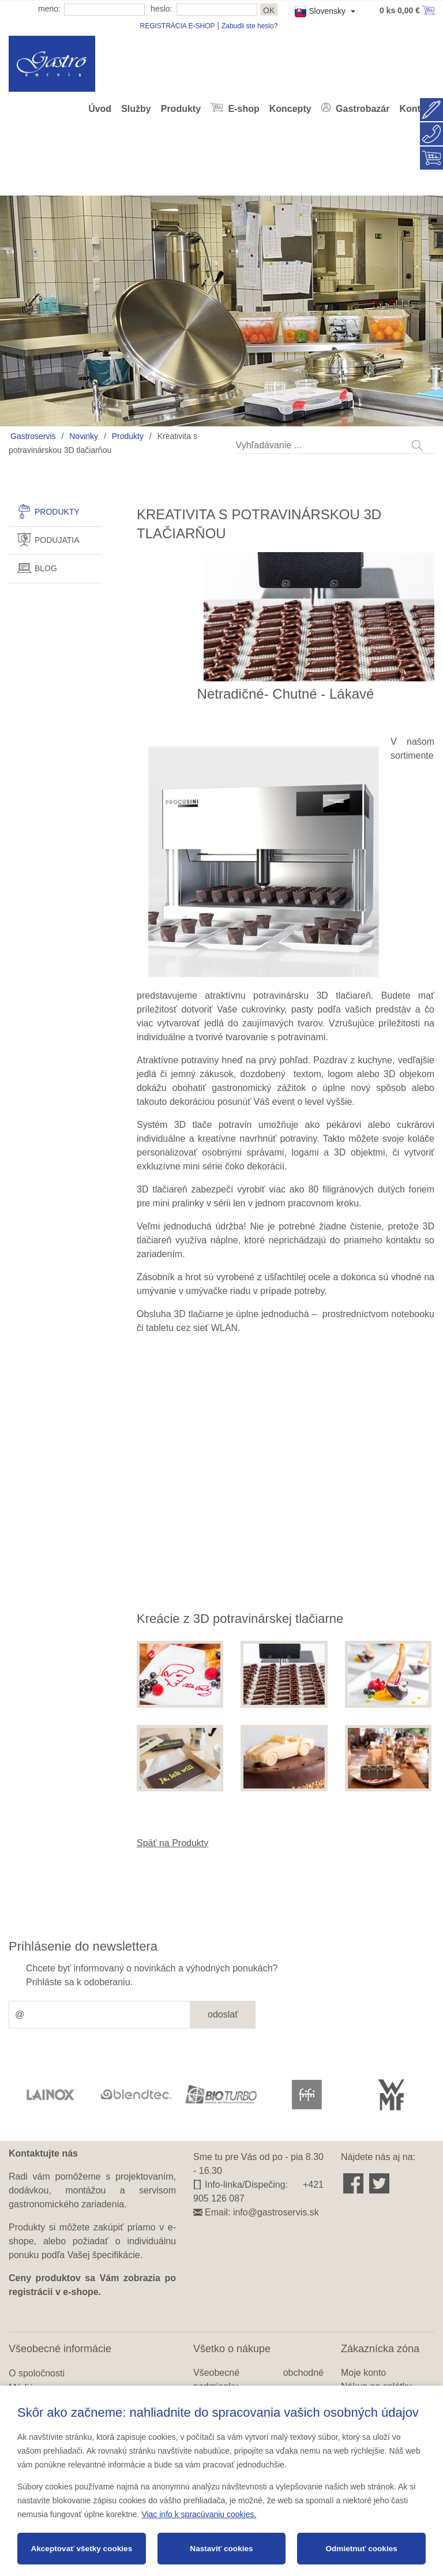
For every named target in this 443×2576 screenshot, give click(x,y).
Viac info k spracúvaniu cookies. (198, 2514)
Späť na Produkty (172, 1843)
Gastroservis (33, 436)
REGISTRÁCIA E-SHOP (177, 26)
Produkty (181, 109)
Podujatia (57, 540)
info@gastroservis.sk (276, 2212)
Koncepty (290, 109)
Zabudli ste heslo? (249, 26)
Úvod (99, 109)
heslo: (161, 8)
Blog (46, 568)
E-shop (243, 109)
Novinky (83, 436)
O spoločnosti (37, 2373)
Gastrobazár (361, 109)
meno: (49, 8)
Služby (136, 109)
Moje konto (363, 2373)
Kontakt (416, 109)
